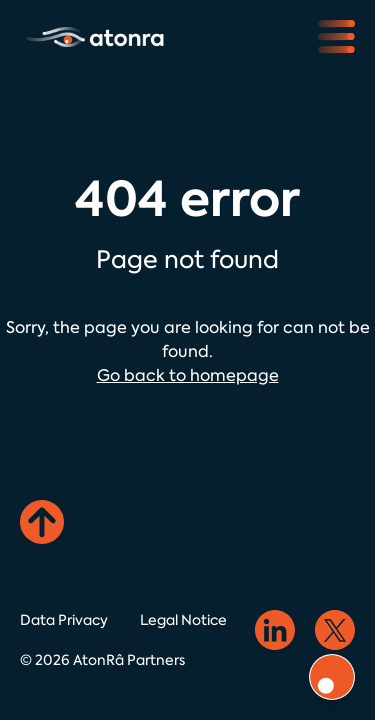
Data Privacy (64, 620)
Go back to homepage (188, 375)
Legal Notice (183, 620)
